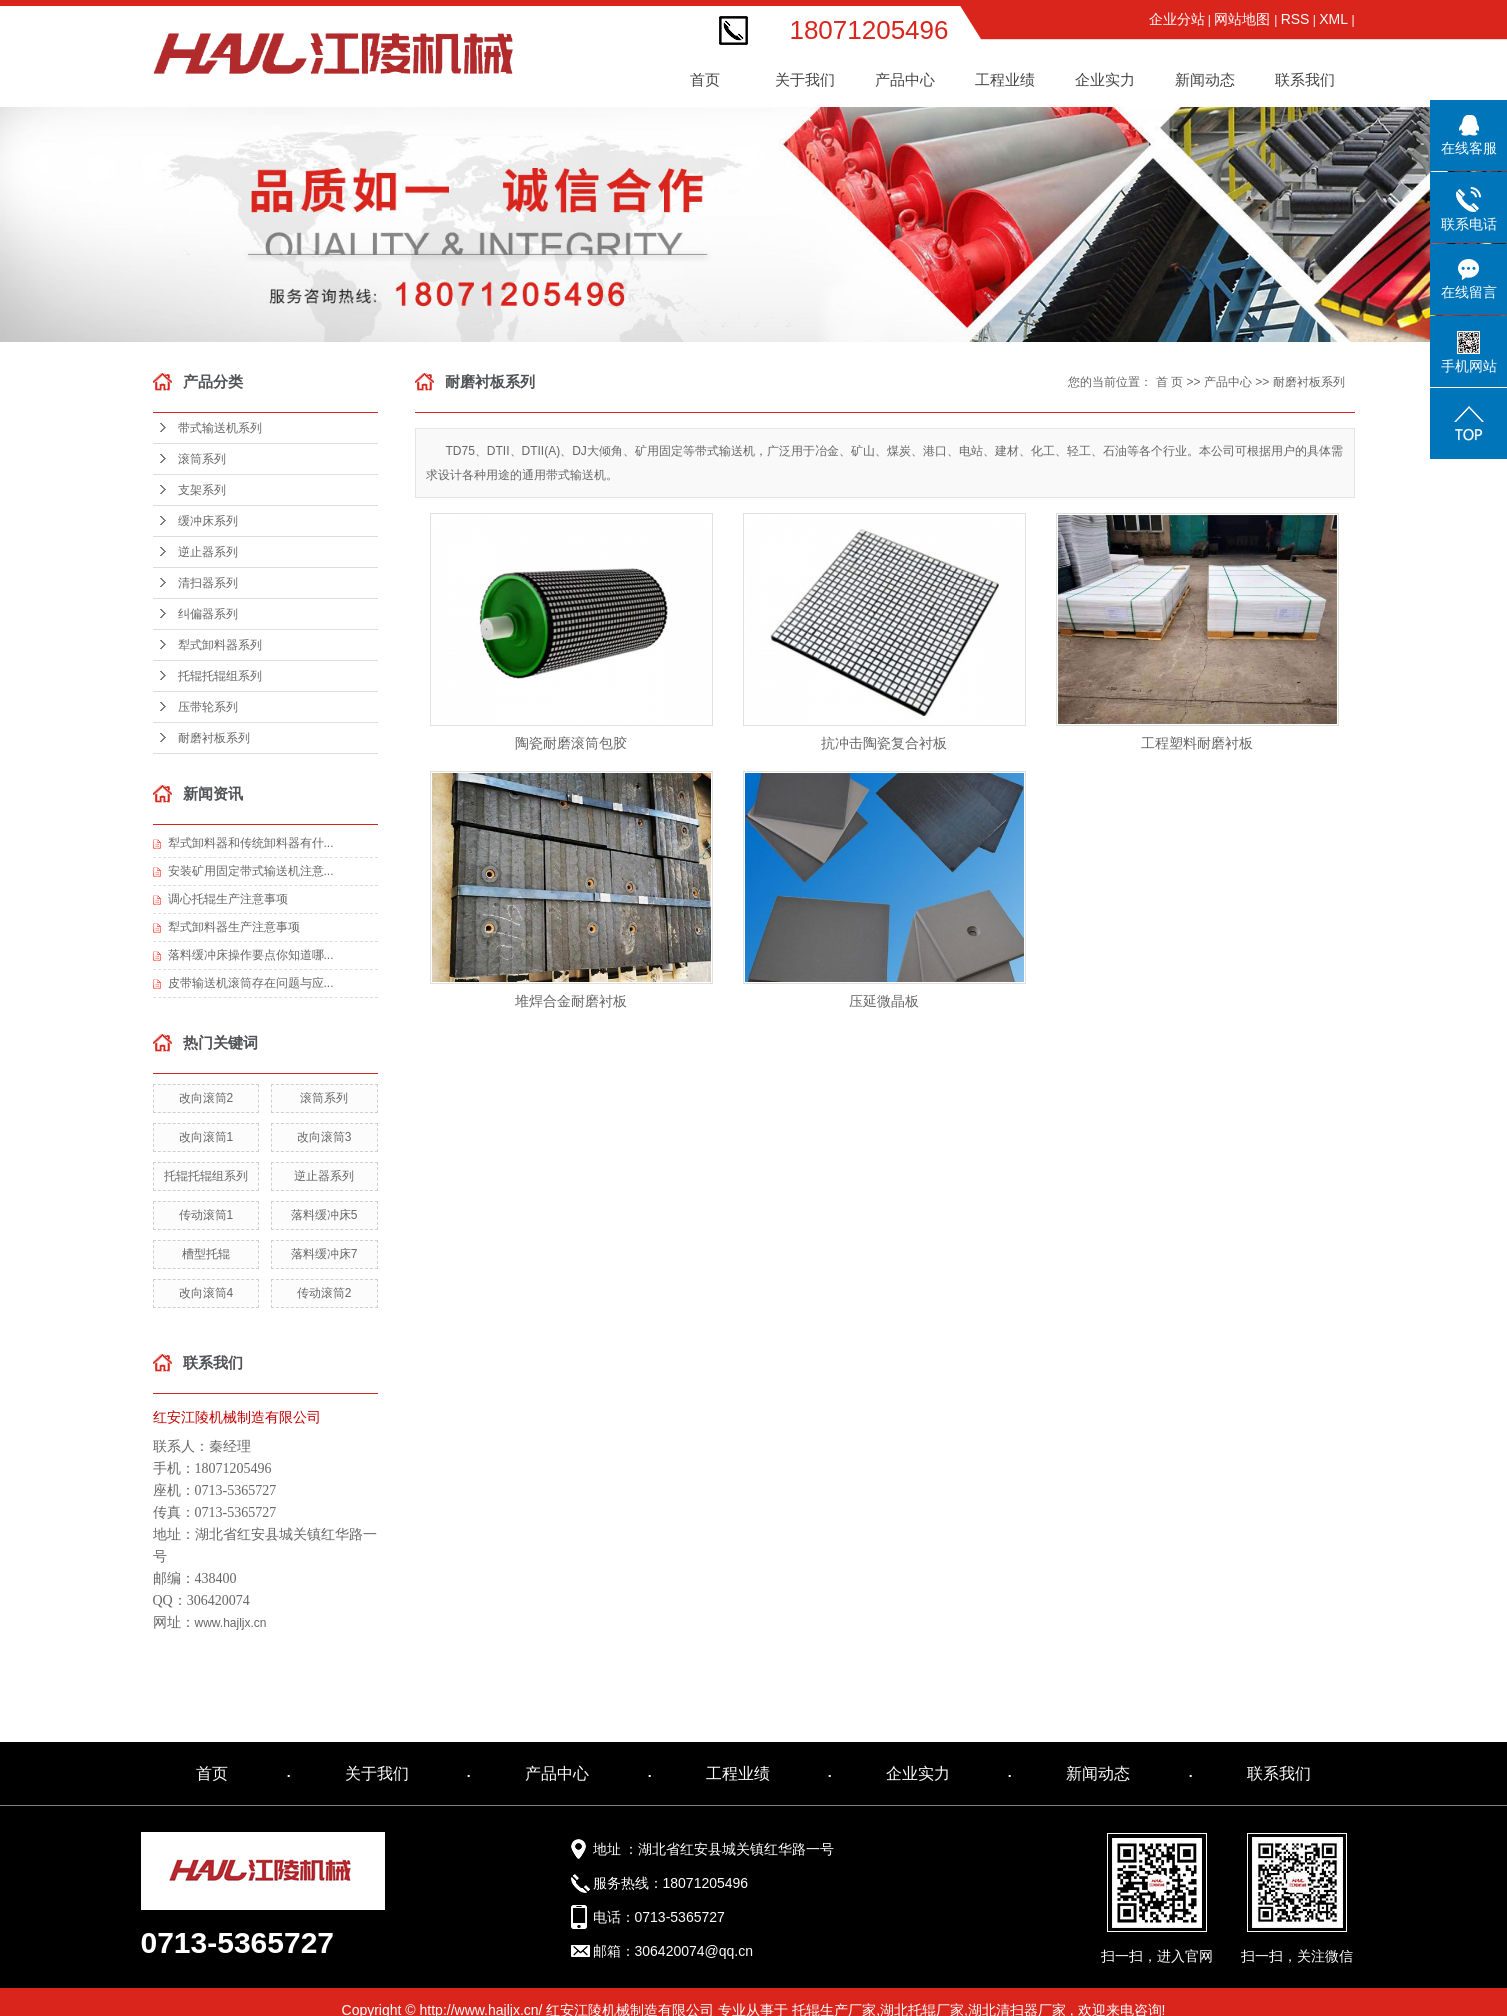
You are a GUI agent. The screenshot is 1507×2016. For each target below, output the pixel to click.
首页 (705, 79)
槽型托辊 (206, 1254)
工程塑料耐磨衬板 (1197, 743)
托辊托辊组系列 (220, 676)
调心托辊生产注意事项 (228, 899)
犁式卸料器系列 (220, 645)
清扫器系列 (208, 583)
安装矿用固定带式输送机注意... (251, 871)
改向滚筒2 (206, 1098)
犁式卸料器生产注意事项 (234, 927)
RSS (1295, 19)
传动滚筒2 (324, 1293)
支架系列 (202, 490)
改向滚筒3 (324, 1137)
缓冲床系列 (208, 521)
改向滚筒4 (206, 1293)
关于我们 (377, 1773)
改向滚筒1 (206, 1137)
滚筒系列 (202, 459)
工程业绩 (738, 1773)
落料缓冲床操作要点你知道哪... (251, 955)
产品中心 (1228, 382)
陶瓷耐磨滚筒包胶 (571, 743)
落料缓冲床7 (324, 1254)
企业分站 (1177, 19)
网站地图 (1244, 19)
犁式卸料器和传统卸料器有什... (251, 843)
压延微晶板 (884, 1001)
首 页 (1169, 382)
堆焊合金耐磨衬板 (571, 1001)
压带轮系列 (208, 707)
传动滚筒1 (206, 1215)
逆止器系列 (208, 552)
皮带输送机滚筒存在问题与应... (251, 983)
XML (1333, 19)
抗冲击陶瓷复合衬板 (884, 743)
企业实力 (918, 1773)
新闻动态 (1098, 1773)
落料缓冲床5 (324, 1215)
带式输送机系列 (220, 428)
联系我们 (1305, 79)
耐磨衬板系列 (214, 738)
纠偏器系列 (208, 614)
